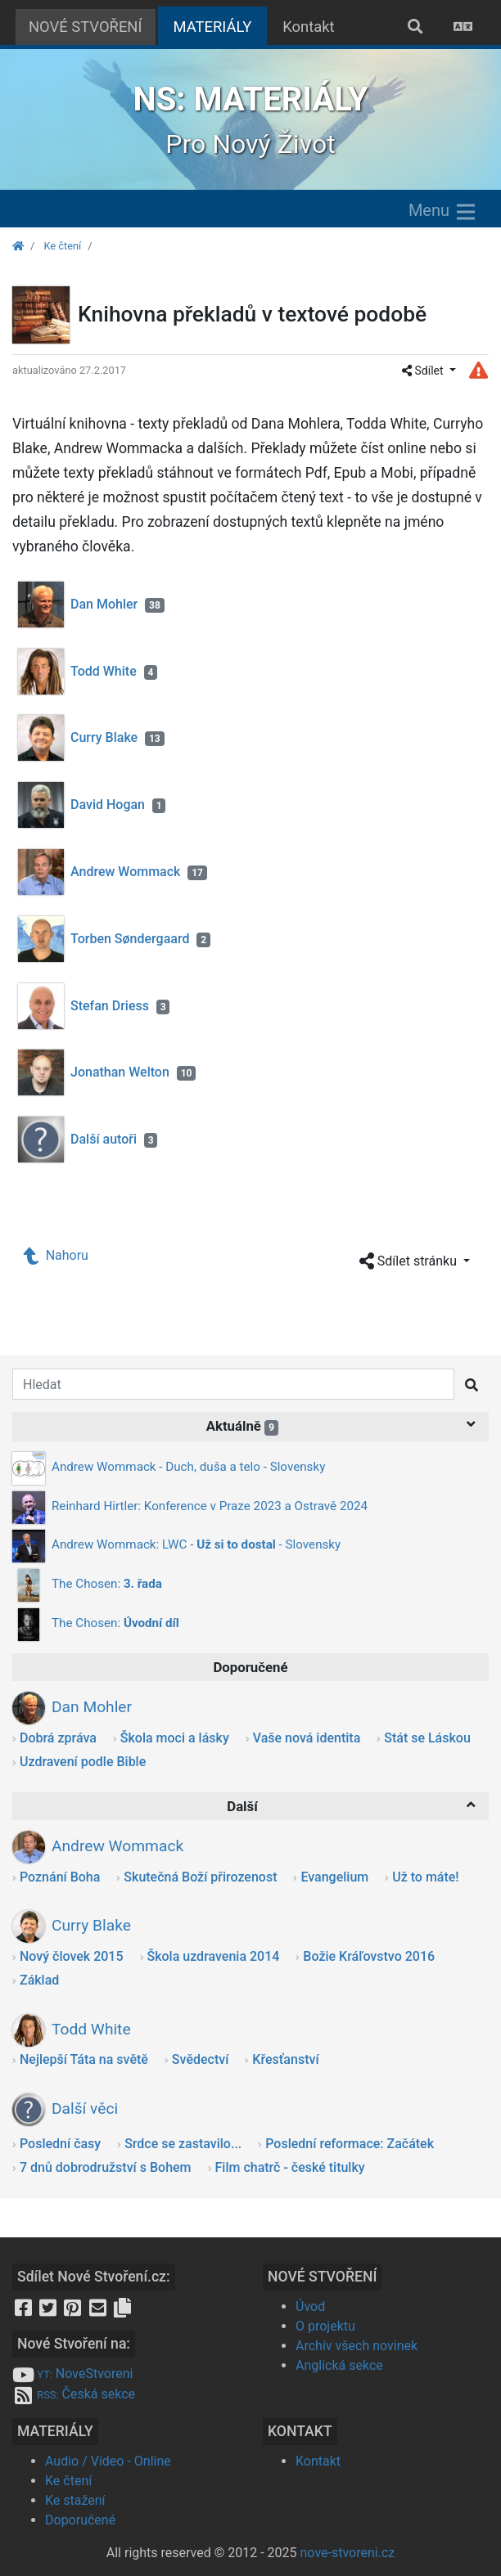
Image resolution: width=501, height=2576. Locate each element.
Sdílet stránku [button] (409, 1261)
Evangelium (334, 1877)
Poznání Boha (60, 1877)
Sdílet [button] (424, 370)
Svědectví (200, 2059)
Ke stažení (75, 2500)
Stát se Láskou (427, 1738)
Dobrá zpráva (58, 1738)
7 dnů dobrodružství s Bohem (106, 2167)
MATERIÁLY (221, 25)
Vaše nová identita (307, 1738)
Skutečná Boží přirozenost (200, 1877)
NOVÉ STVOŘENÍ (85, 26)
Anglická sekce (339, 2365)
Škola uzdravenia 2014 (213, 1956)
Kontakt (308, 26)
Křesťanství (285, 2059)
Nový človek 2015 (72, 1956)
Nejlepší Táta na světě (84, 2059)
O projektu (325, 2326)
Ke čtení (62, 246)
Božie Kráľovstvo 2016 (369, 1956)
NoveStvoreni (72, 2373)
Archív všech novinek (357, 2345)
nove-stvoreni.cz (347, 2552)
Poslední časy (60, 2143)
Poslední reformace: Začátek (349, 2143)
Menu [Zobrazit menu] (443, 212)
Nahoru (56, 1255)
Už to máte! (425, 1877)
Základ (39, 1980)
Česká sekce (73, 2394)
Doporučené (80, 2520)
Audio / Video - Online (108, 2461)
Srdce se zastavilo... (182, 2143)
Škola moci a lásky (174, 1738)
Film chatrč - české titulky (290, 2167)
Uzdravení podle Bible (83, 1761)
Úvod (310, 2306)
